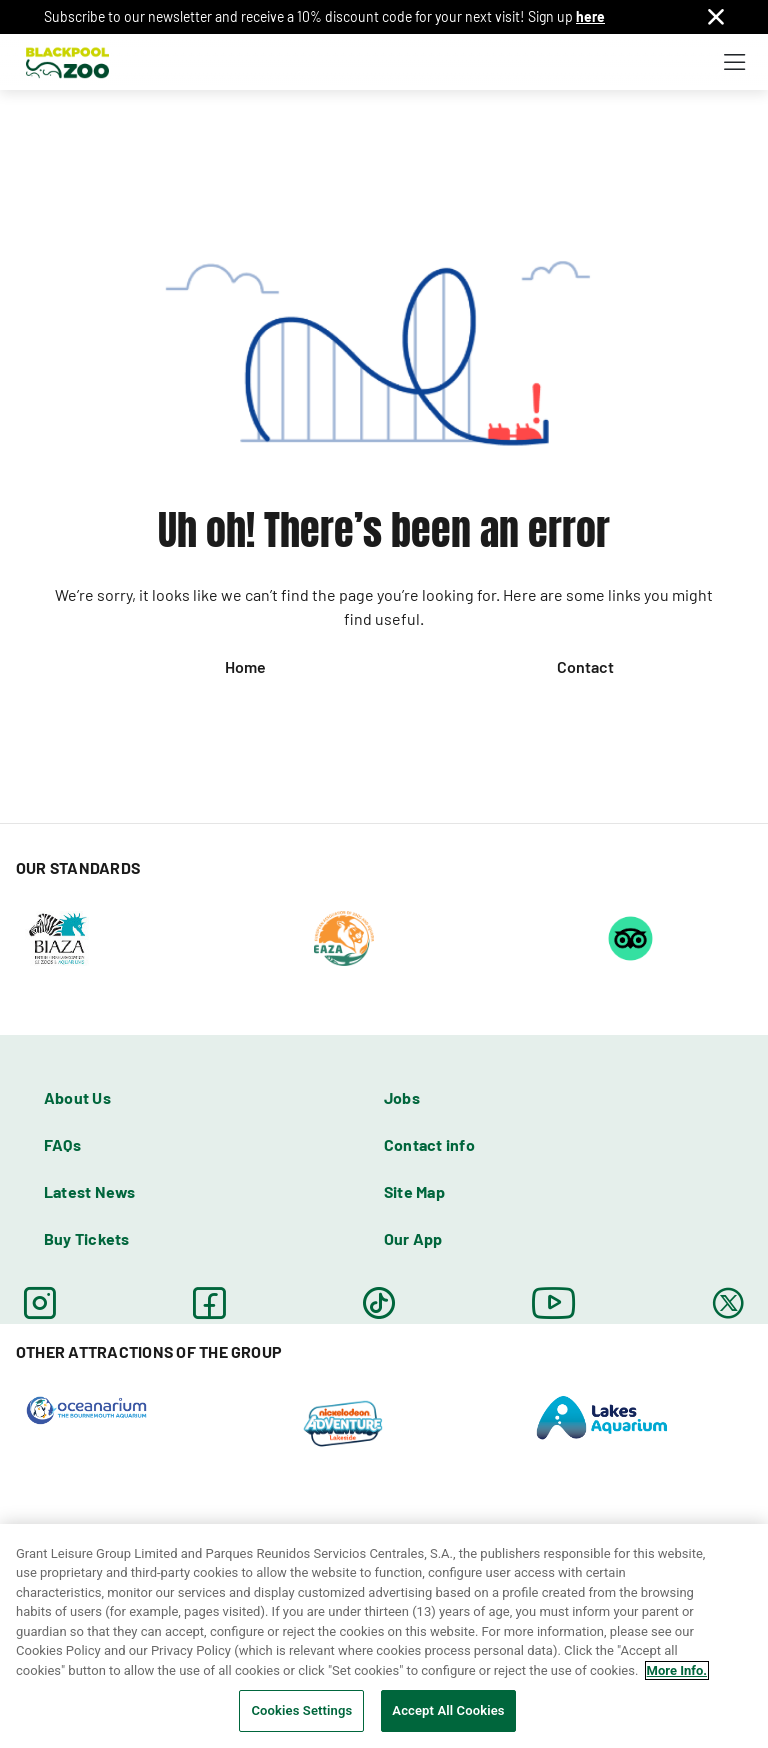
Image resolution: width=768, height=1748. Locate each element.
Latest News (90, 1191)
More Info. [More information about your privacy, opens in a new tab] (677, 1670)
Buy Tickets (87, 1238)
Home (245, 666)
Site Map (414, 1191)
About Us (77, 1097)
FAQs (62, 1144)
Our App (413, 1238)
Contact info (429, 1144)
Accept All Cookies (448, 1710)
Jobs (402, 1097)
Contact (585, 666)
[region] (384, 1636)
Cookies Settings (301, 1710)
